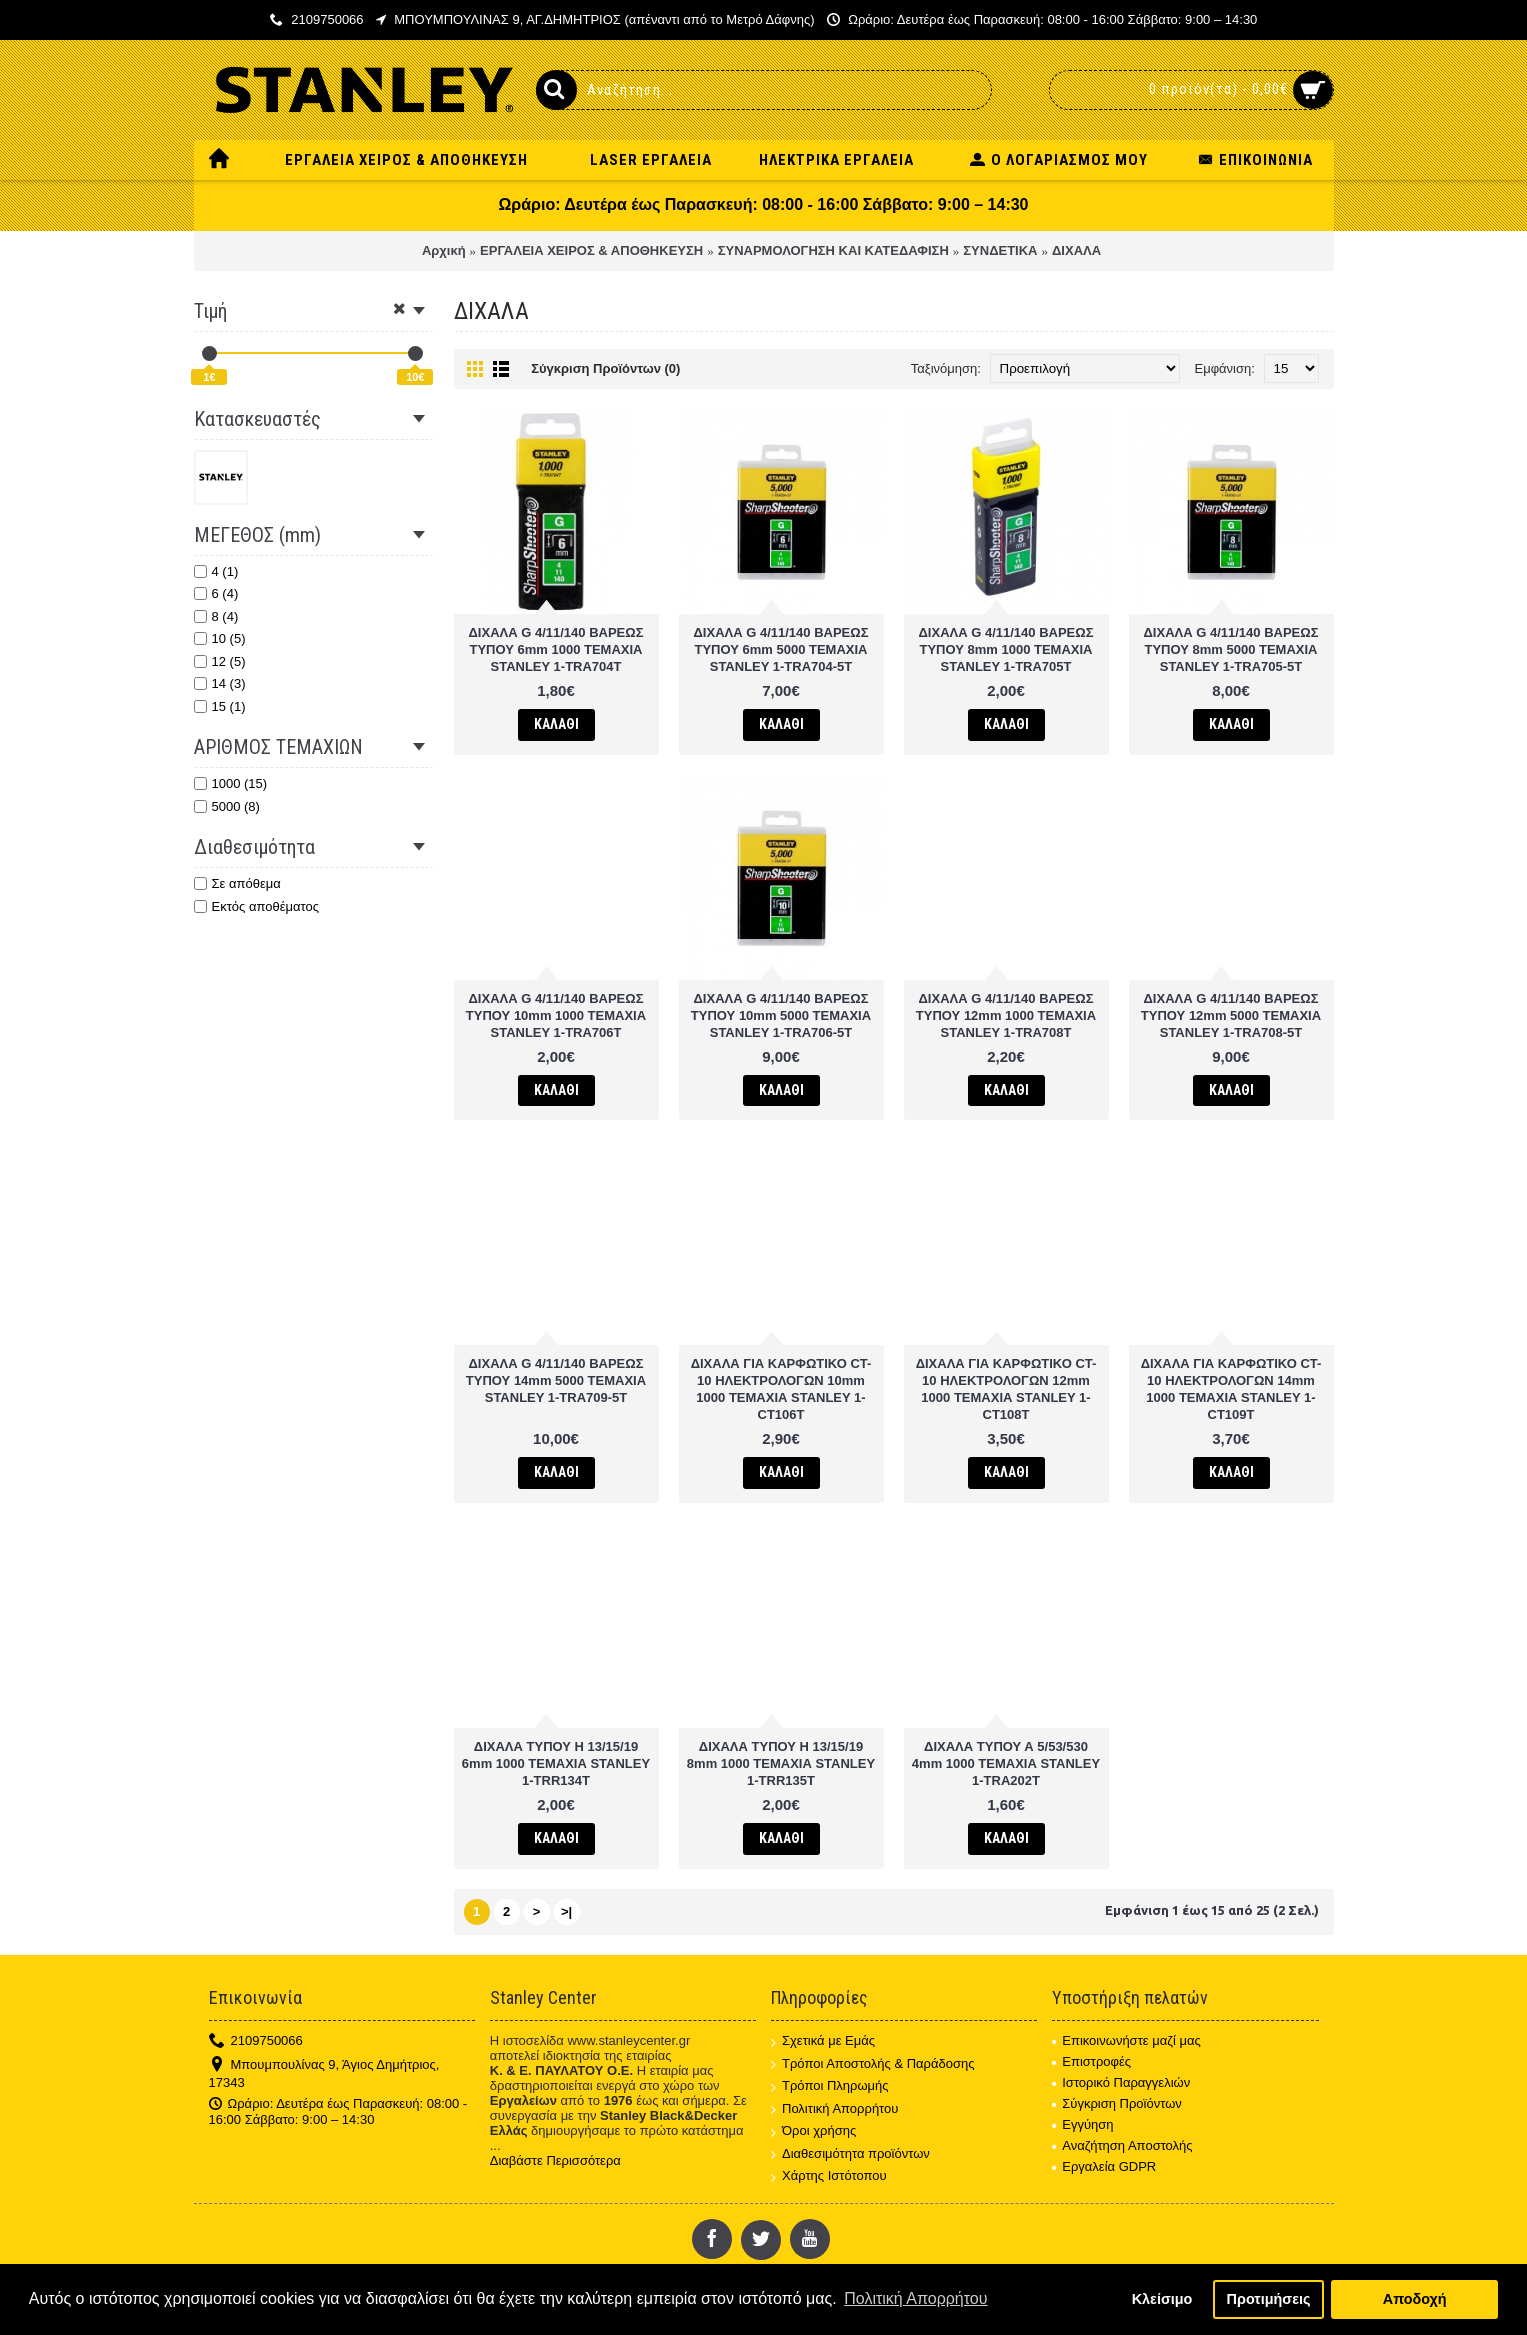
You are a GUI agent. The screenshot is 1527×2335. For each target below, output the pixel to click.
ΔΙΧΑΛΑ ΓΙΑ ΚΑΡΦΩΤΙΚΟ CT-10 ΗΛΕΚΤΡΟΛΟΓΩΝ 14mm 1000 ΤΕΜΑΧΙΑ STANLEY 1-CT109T (1231, 1389)
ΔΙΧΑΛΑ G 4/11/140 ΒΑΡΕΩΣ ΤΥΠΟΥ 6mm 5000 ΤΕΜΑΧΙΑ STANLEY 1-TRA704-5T (781, 649)
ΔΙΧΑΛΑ (1076, 250)
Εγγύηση (1082, 2124)
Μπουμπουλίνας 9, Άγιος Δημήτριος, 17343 (324, 2073)
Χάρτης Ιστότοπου (829, 2176)
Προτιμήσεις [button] (1269, 2299)
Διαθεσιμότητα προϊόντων (850, 2154)
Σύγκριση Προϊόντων (1117, 2103)
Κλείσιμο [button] (1162, 2299)
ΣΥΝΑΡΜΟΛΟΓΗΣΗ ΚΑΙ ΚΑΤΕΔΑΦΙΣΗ (833, 250)
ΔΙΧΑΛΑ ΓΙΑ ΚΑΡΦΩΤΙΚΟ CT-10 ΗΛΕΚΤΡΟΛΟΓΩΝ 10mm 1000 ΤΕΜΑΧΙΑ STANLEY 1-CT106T (781, 1389)
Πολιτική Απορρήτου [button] (915, 2298)
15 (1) (220, 706)
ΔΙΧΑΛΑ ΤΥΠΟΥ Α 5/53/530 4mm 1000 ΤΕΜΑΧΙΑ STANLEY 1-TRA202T (1006, 1763)
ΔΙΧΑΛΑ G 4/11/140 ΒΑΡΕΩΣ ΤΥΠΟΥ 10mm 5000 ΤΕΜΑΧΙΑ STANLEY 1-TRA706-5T (781, 1015)
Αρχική (444, 250)
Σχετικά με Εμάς (823, 2041)
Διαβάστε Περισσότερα (555, 2160)
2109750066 (256, 2041)
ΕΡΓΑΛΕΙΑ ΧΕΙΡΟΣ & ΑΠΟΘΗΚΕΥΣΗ (591, 250)
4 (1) (216, 571)
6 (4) (216, 593)
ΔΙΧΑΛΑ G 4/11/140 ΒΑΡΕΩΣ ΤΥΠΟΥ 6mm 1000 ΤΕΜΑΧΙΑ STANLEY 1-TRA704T (556, 649)
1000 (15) (231, 783)
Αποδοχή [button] (1415, 2299)
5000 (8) (227, 806)
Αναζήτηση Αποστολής (1122, 2145)
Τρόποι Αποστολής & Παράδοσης (873, 2064)
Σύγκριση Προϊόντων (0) (605, 368)
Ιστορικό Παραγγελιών (1121, 2082)
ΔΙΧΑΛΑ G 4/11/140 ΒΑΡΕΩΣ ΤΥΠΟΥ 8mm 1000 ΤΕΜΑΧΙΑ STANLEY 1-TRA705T (1006, 649)
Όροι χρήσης (813, 2131)
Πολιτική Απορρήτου (834, 2109)
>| (566, 1911)
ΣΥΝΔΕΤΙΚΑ (1000, 250)
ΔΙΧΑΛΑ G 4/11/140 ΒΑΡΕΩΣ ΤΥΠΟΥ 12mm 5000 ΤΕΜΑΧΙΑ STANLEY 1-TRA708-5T (1231, 1015)
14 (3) (220, 683)
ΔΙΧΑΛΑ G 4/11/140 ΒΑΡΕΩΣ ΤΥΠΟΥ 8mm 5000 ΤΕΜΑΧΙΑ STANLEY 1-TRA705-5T (1231, 649)
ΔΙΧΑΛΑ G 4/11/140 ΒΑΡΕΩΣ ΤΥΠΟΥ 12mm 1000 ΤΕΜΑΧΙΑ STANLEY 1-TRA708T (1006, 1015)
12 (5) (220, 661)
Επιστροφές (1091, 2061)
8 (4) (216, 616)
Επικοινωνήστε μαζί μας (1126, 2040)
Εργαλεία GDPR (1104, 2166)
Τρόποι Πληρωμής (830, 2086)
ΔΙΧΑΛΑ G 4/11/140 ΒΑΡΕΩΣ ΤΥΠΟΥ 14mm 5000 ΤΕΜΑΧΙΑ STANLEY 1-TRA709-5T (556, 1380)
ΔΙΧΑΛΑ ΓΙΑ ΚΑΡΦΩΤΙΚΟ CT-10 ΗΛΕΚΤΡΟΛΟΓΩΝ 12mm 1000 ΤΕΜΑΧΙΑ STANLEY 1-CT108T (1006, 1389)
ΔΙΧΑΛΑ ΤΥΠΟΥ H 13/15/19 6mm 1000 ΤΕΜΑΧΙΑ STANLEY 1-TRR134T (556, 1763)
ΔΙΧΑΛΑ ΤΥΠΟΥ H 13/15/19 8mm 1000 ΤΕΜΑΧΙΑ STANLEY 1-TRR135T (781, 1763)
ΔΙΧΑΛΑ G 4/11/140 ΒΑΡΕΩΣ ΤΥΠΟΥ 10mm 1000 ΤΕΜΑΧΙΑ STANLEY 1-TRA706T (556, 1015)
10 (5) (220, 638)
